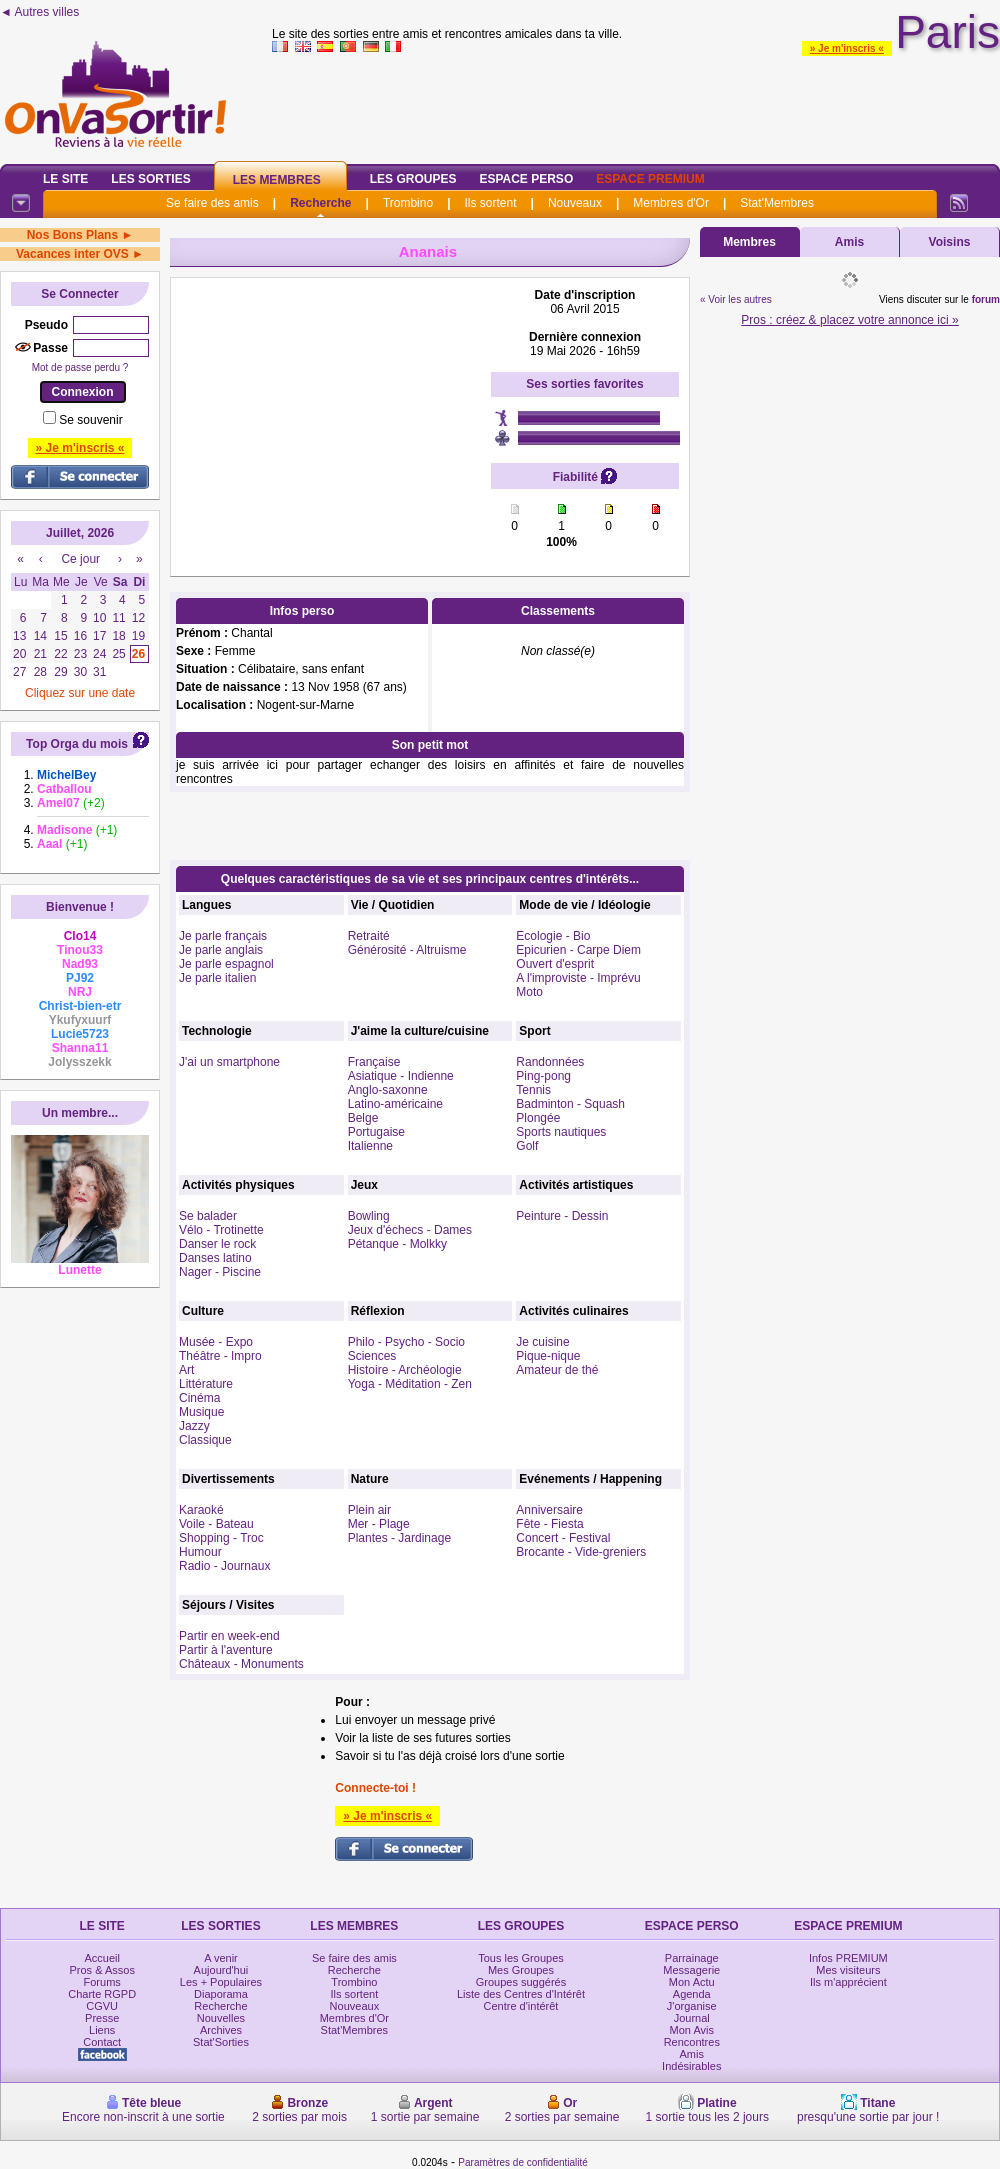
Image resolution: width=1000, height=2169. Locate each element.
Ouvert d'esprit (555, 964)
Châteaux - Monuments (241, 1664)
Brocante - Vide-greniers (581, 1552)
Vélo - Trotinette (221, 1230)
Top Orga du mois (77, 744)
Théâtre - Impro (220, 1356)
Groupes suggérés (521, 1982)
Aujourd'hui (221, 1970)
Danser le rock (217, 1244)
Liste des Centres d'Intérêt (521, 1994)
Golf (527, 1146)
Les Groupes (413, 179)
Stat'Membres (777, 203)
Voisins (950, 242)
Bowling (369, 1216)
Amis (849, 242)
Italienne (370, 1146)
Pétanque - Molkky (397, 1244)
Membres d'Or (671, 203)
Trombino (408, 203)
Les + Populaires (221, 1982)
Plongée (538, 1118)
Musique (201, 1412)
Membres (749, 242)
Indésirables (691, 2066)
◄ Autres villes (39, 12)
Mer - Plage (379, 1524)
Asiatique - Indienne (401, 1076)
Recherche (320, 203)
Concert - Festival (563, 1538)
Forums (102, 1982)
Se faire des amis (212, 203)
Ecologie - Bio (553, 936)
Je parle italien (217, 978)
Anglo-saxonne (388, 1090)
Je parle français (223, 936)
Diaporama (221, 1994)
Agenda (692, 1994)
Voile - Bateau (216, 1524)
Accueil (101, 1958)
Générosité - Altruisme (407, 950)
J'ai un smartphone (229, 1062)
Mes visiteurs (848, 1970)
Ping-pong (543, 1076)
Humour (200, 1552)
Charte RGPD (102, 1994)
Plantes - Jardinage (399, 1538)
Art (186, 1370)
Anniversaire (549, 1510)
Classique (205, 1440)
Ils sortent (490, 203)
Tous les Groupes (521, 1958)
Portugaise (376, 1132)
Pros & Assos (101, 1970)
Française (374, 1062)
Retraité (369, 936)
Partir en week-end (229, 1636)
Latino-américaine (395, 1104)
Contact (102, 2042)
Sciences (372, 1356)
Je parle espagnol (226, 964)
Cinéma (199, 1398)
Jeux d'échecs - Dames (410, 1230)
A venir (221, 1958)
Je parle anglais (221, 950)
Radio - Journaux (224, 1566)
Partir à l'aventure (226, 1650)
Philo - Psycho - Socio (406, 1342)
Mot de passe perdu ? (80, 367)
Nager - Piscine (220, 1272)
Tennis (533, 1090)
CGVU (102, 2006)
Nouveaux (575, 203)
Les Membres (277, 180)
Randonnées (550, 1062)
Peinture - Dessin (562, 1216)
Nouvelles (221, 2018)
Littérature (206, 1384)
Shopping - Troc (221, 1538)
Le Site (65, 179)
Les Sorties (150, 179)
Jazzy (194, 1426)
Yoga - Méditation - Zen (410, 1384)
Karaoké (201, 1510)
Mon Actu (692, 1982)
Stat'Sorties (221, 2042)
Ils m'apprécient (848, 1982)
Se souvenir (90, 420)
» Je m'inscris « (847, 48)
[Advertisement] (331, 413)
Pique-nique (548, 1356)
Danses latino (215, 1258)
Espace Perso (526, 179)
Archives (221, 2030)
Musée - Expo (216, 1342)
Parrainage (692, 1958)
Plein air (369, 1510)
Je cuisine (542, 1342)
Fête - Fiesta (549, 1524)
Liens (102, 2030)
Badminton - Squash (570, 1104)
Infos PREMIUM (848, 1958)
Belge (363, 1118)
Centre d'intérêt (521, 2006)
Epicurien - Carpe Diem (578, 950)
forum (986, 299)
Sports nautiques (561, 1132)
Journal (692, 2018)
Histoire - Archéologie (405, 1370)
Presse (102, 2018)
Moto (529, 992)
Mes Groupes (521, 1970)
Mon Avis (692, 2030)
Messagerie (691, 1970)
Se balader (208, 1216)
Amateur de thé (557, 1370)
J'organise (692, 2006)
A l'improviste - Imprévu (578, 978)
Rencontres (692, 2042)
